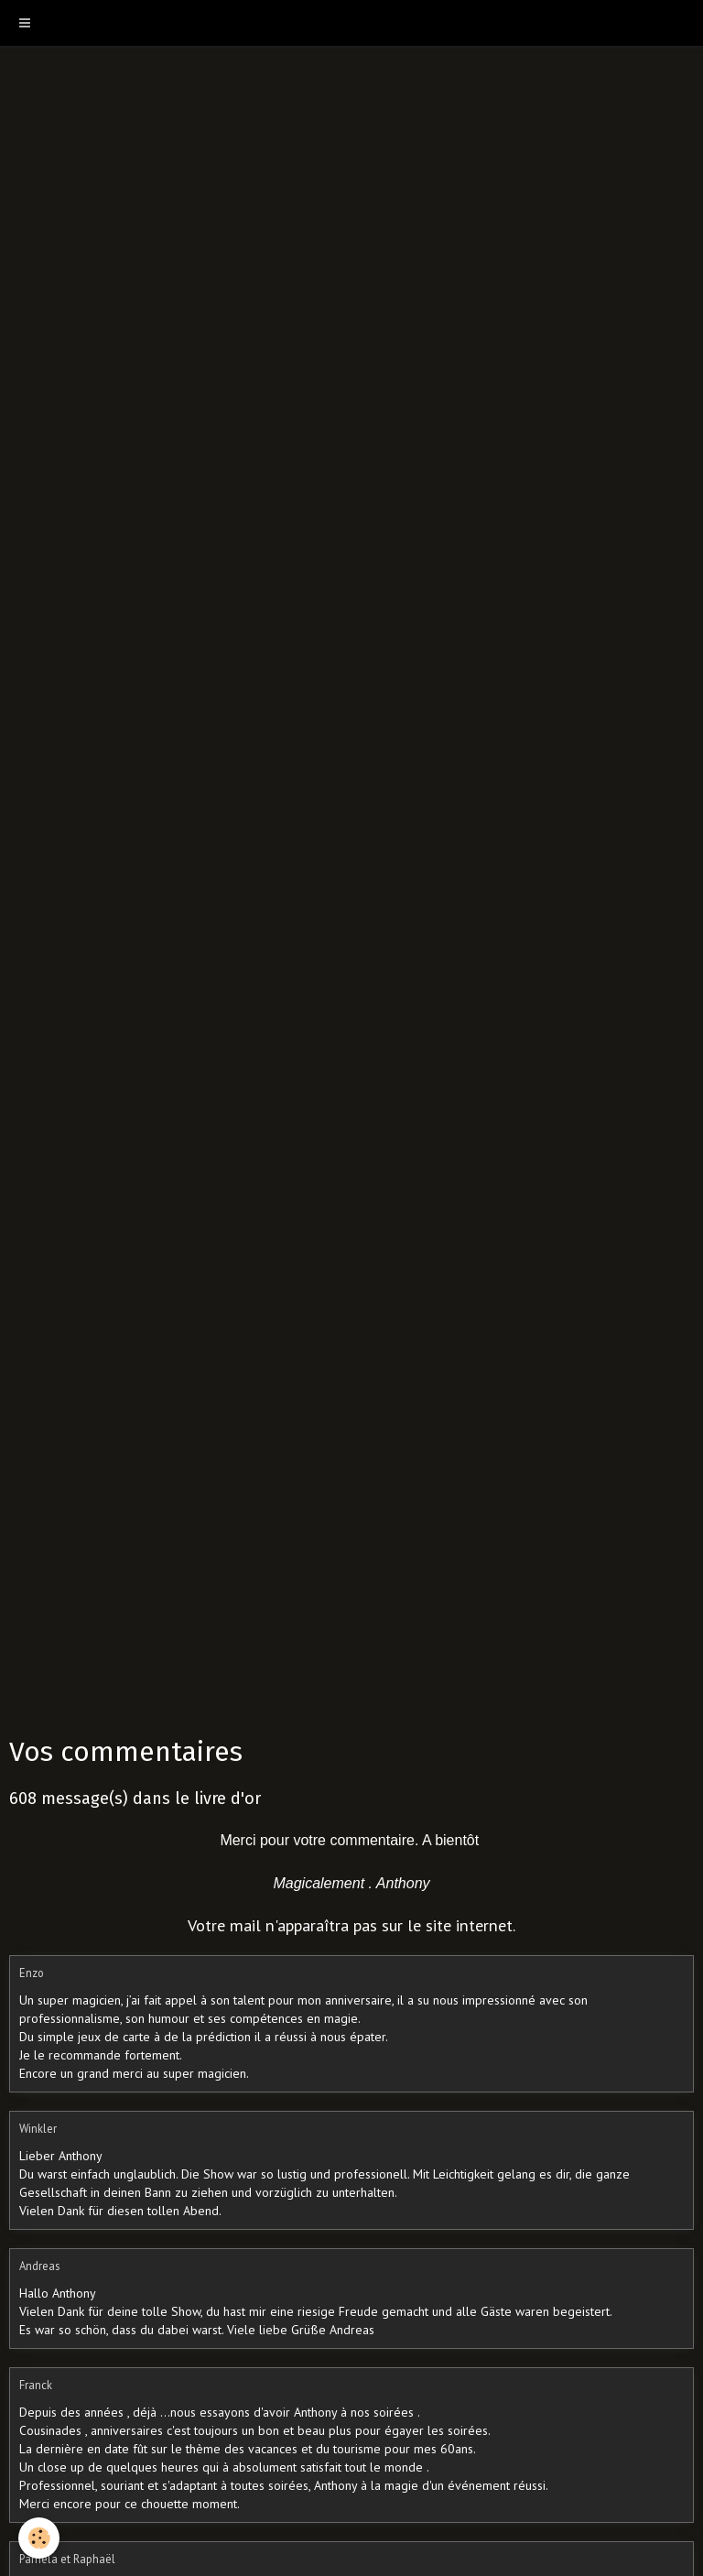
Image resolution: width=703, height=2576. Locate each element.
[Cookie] (38, 2538)
